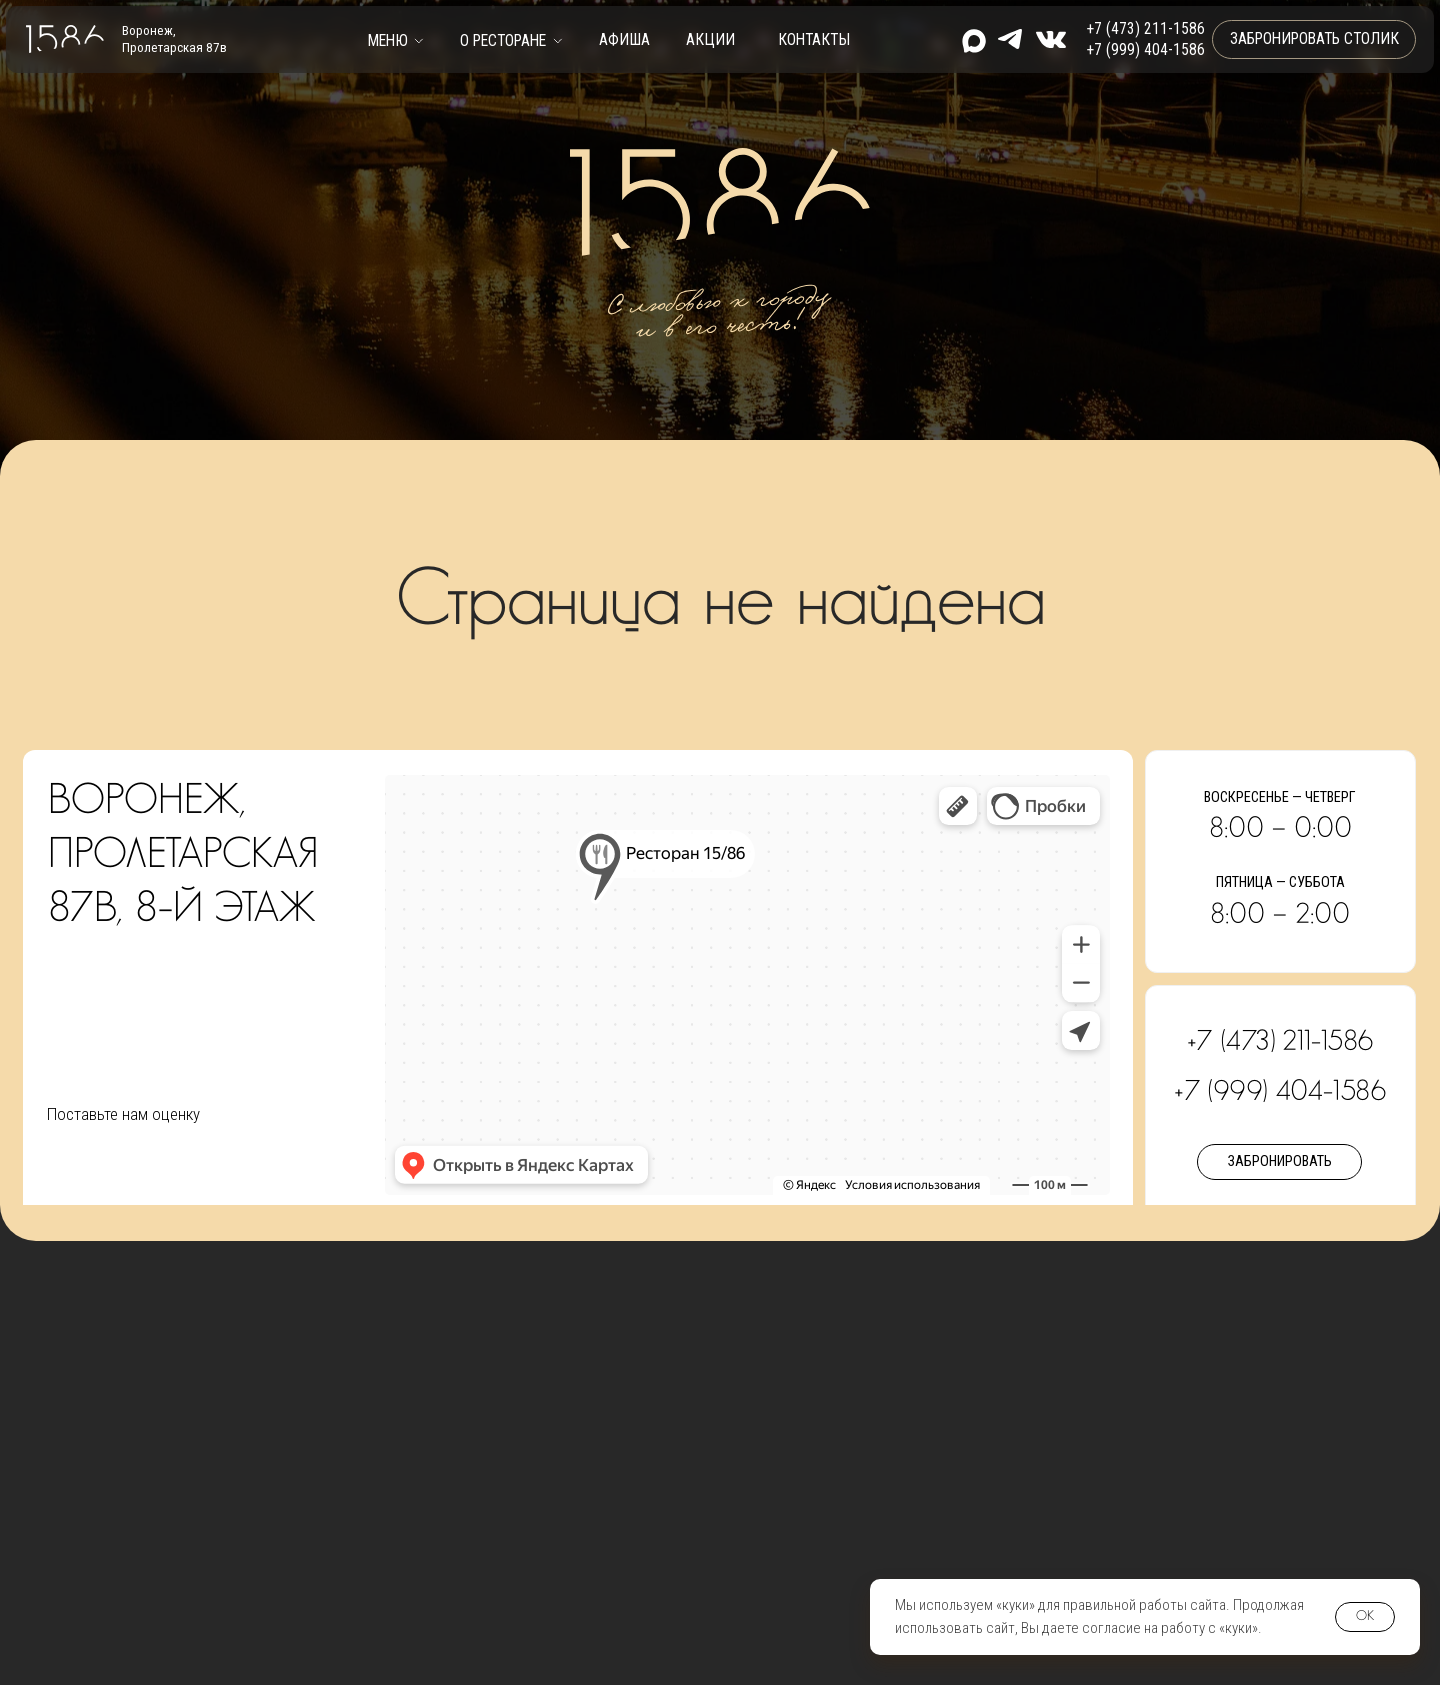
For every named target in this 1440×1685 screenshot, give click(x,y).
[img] (1051, 40)
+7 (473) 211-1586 (1146, 29)
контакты (814, 40)
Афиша (624, 40)
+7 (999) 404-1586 (1146, 50)
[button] (395, 39)
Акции (710, 40)
